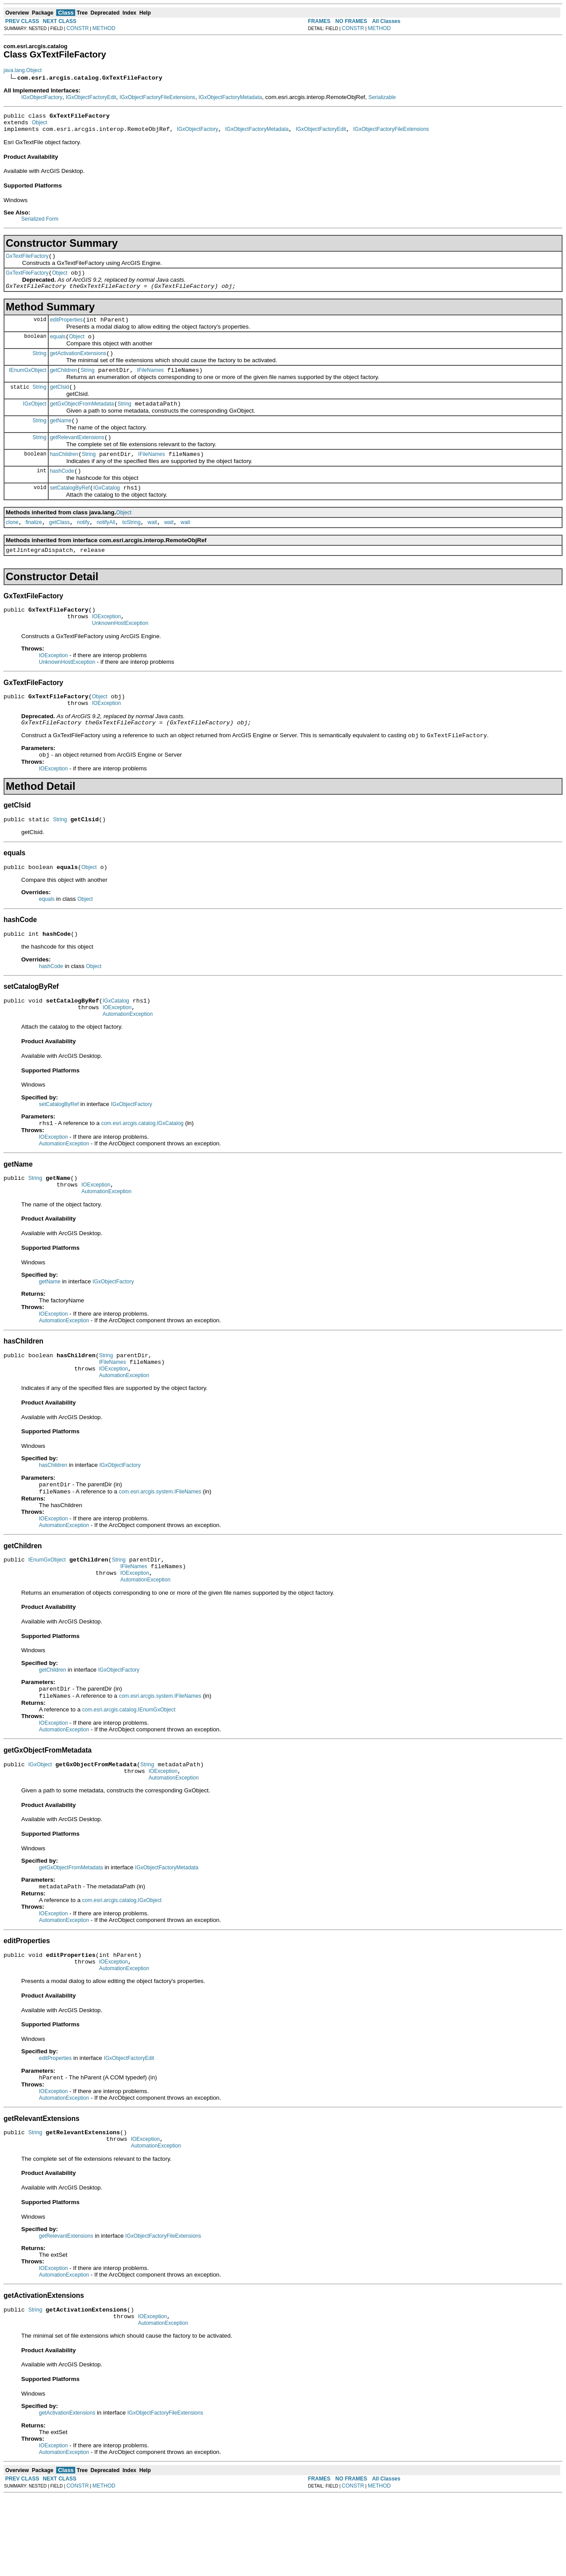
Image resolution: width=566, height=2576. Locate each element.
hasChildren (64, 474)
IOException (106, 644)
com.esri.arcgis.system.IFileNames (160, 1546)
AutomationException (128, 1057)
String (39, 365)
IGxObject (34, 419)
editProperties (66, 329)
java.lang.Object (23, 70)
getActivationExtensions (78, 365)
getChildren (63, 383)
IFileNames (150, 383)
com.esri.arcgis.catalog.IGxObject (121, 1967)
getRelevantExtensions (77, 456)
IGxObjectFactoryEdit (91, 97)
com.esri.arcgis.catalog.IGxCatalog (142, 1167)
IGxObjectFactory (41, 97)
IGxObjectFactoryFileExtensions (157, 97)
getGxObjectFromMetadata (82, 420)
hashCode (62, 492)
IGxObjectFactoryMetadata (230, 97)
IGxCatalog (106, 510)
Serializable (382, 97)
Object (39, 125)
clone (12, 546)
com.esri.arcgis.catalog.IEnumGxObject (129, 1771)
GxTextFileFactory (27, 261)
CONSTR (77, 28)
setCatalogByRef (70, 510)
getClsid (59, 401)
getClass (59, 546)
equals (57, 347)
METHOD (103, 28)
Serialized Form (39, 223)
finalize (34, 546)
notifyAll (105, 546)
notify (83, 546)
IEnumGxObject (27, 383)
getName (61, 438)
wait (152, 546)
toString (131, 546)
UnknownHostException (120, 652)
